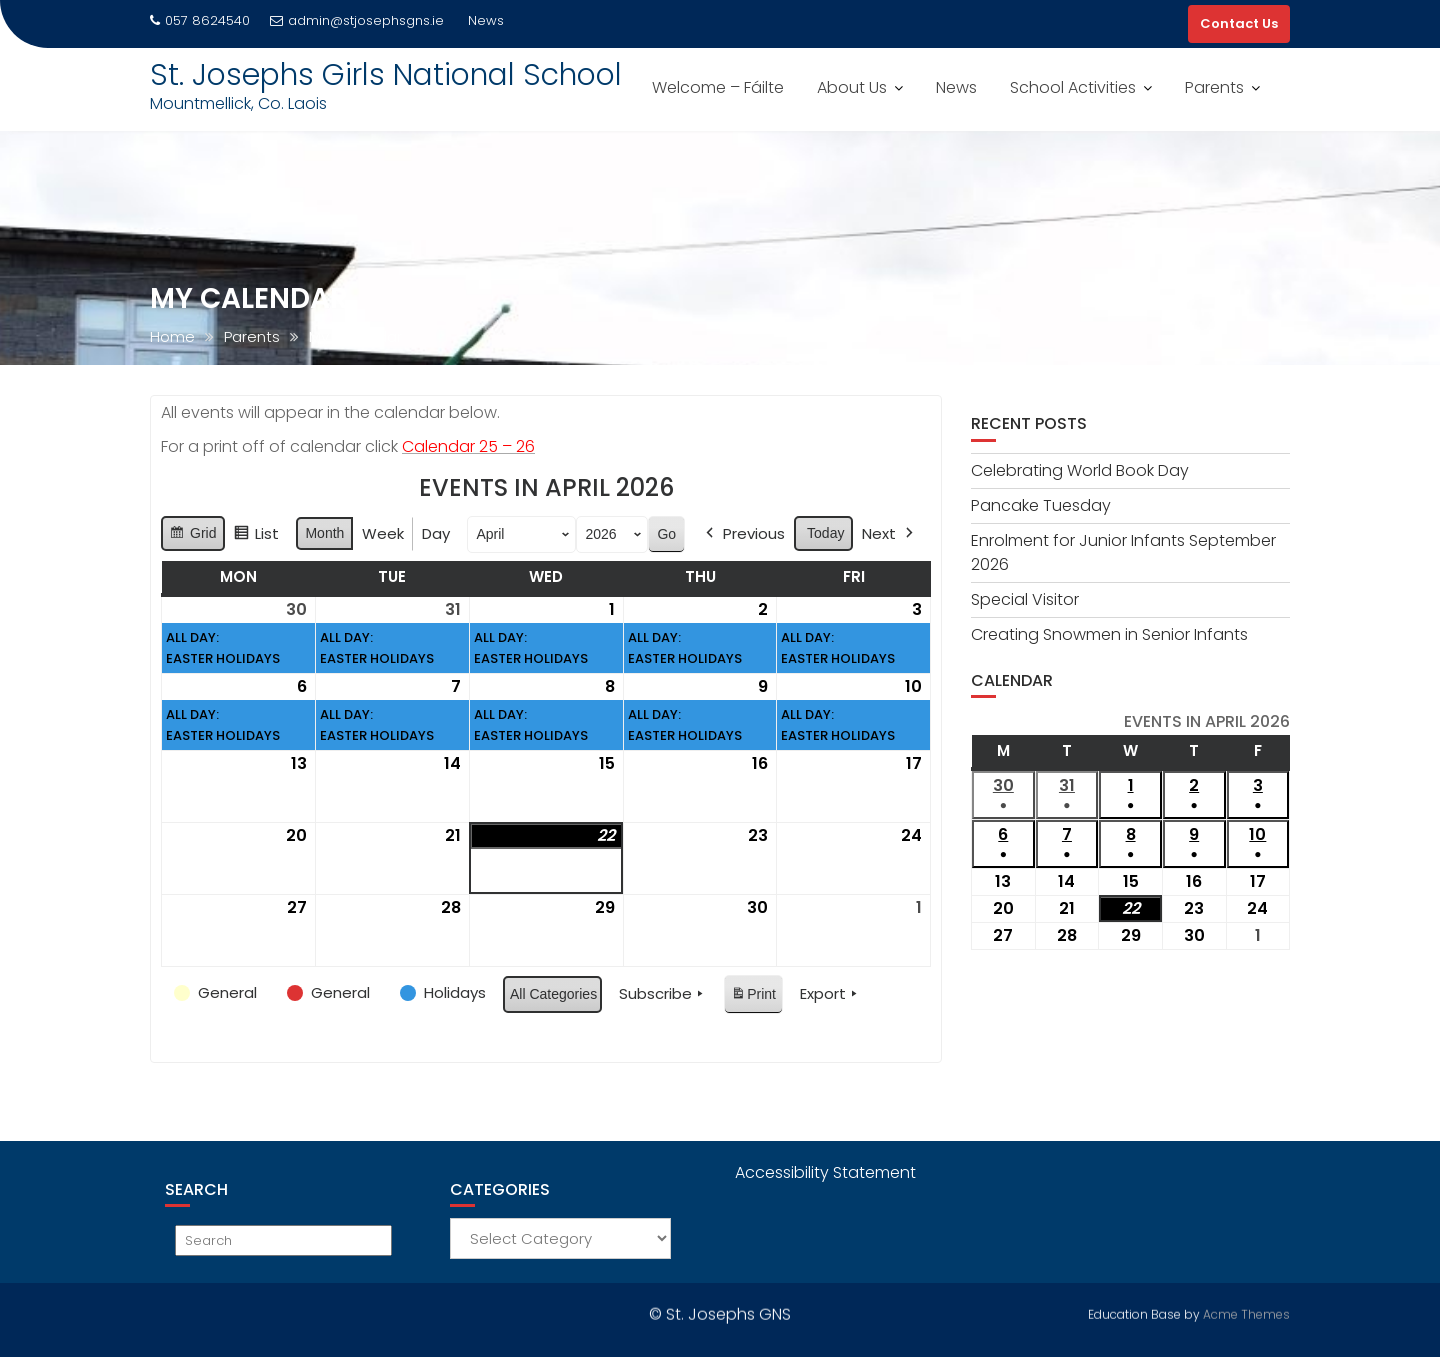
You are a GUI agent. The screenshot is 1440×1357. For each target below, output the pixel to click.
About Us (852, 87)
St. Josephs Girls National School (386, 75)
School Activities (1073, 87)
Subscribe (663, 994)
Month (324, 533)
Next (889, 534)
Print (753, 997)
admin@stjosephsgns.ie (357, 20)
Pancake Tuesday (1041, 505)
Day (436, 533)
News (956, 87)
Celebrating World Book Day (1080, 470)
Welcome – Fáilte (718, 87)
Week (383, 533)
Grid (192, 536)
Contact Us (1239, 23)
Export (830, 994)
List (256, 536)
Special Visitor (1025, 599)
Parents (1214, 87)
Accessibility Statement (825, 1172)
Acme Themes (1246, 1311)
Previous (743, 534)
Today (825, 533)
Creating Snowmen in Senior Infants (1109, 634)
